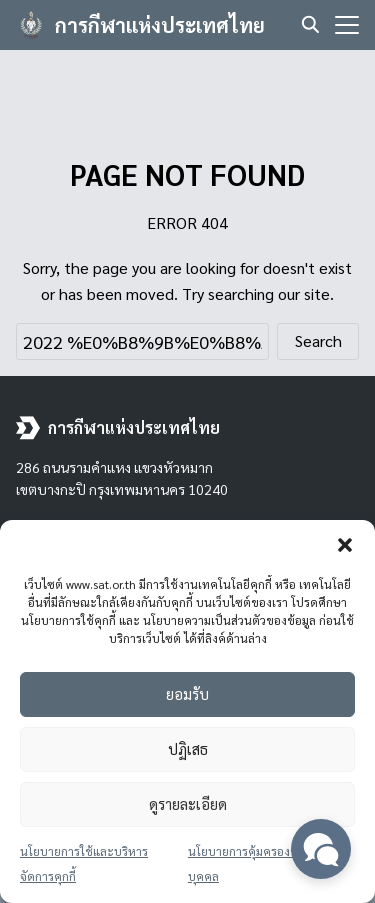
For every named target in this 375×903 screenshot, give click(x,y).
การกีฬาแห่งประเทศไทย (160, 25)
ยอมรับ (187, 693)
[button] (345, 545)
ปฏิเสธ (188, 748)
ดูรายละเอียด (188, 803)
